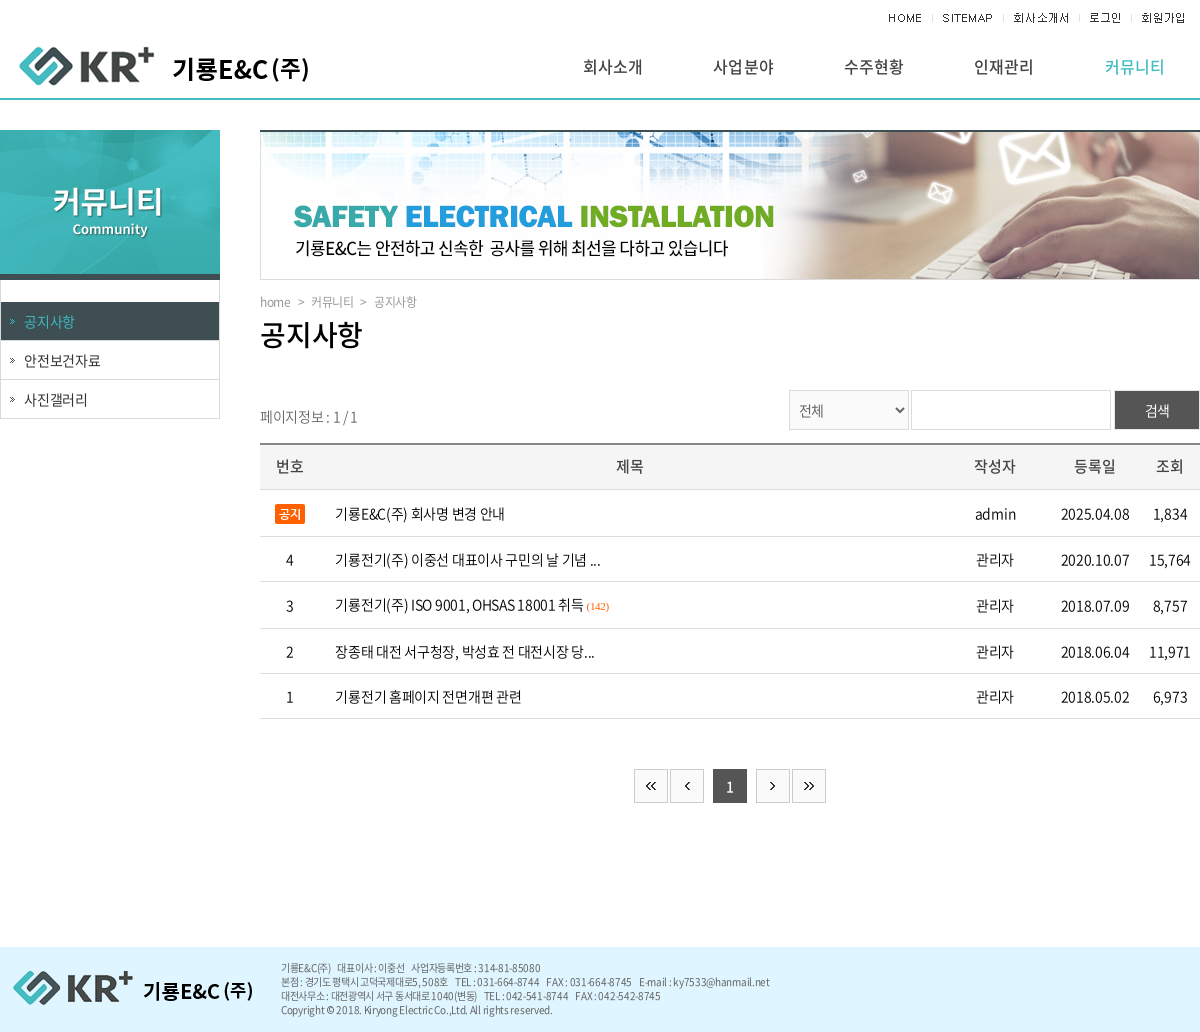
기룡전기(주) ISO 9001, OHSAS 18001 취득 (459, 604)
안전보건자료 (62, 360)
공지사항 (49, 321)
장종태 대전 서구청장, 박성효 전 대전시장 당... (465, 651)
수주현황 (874, 66)
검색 (1157, 410)
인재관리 (1004, 66)
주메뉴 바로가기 (0, 0)
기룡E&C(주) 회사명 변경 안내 (420, 513)
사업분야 (743, 66)
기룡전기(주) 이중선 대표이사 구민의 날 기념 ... (467, 559)
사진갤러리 (56, 399)
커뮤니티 (1135, 66)
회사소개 (613, 66)
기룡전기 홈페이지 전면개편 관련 (428, 696)
